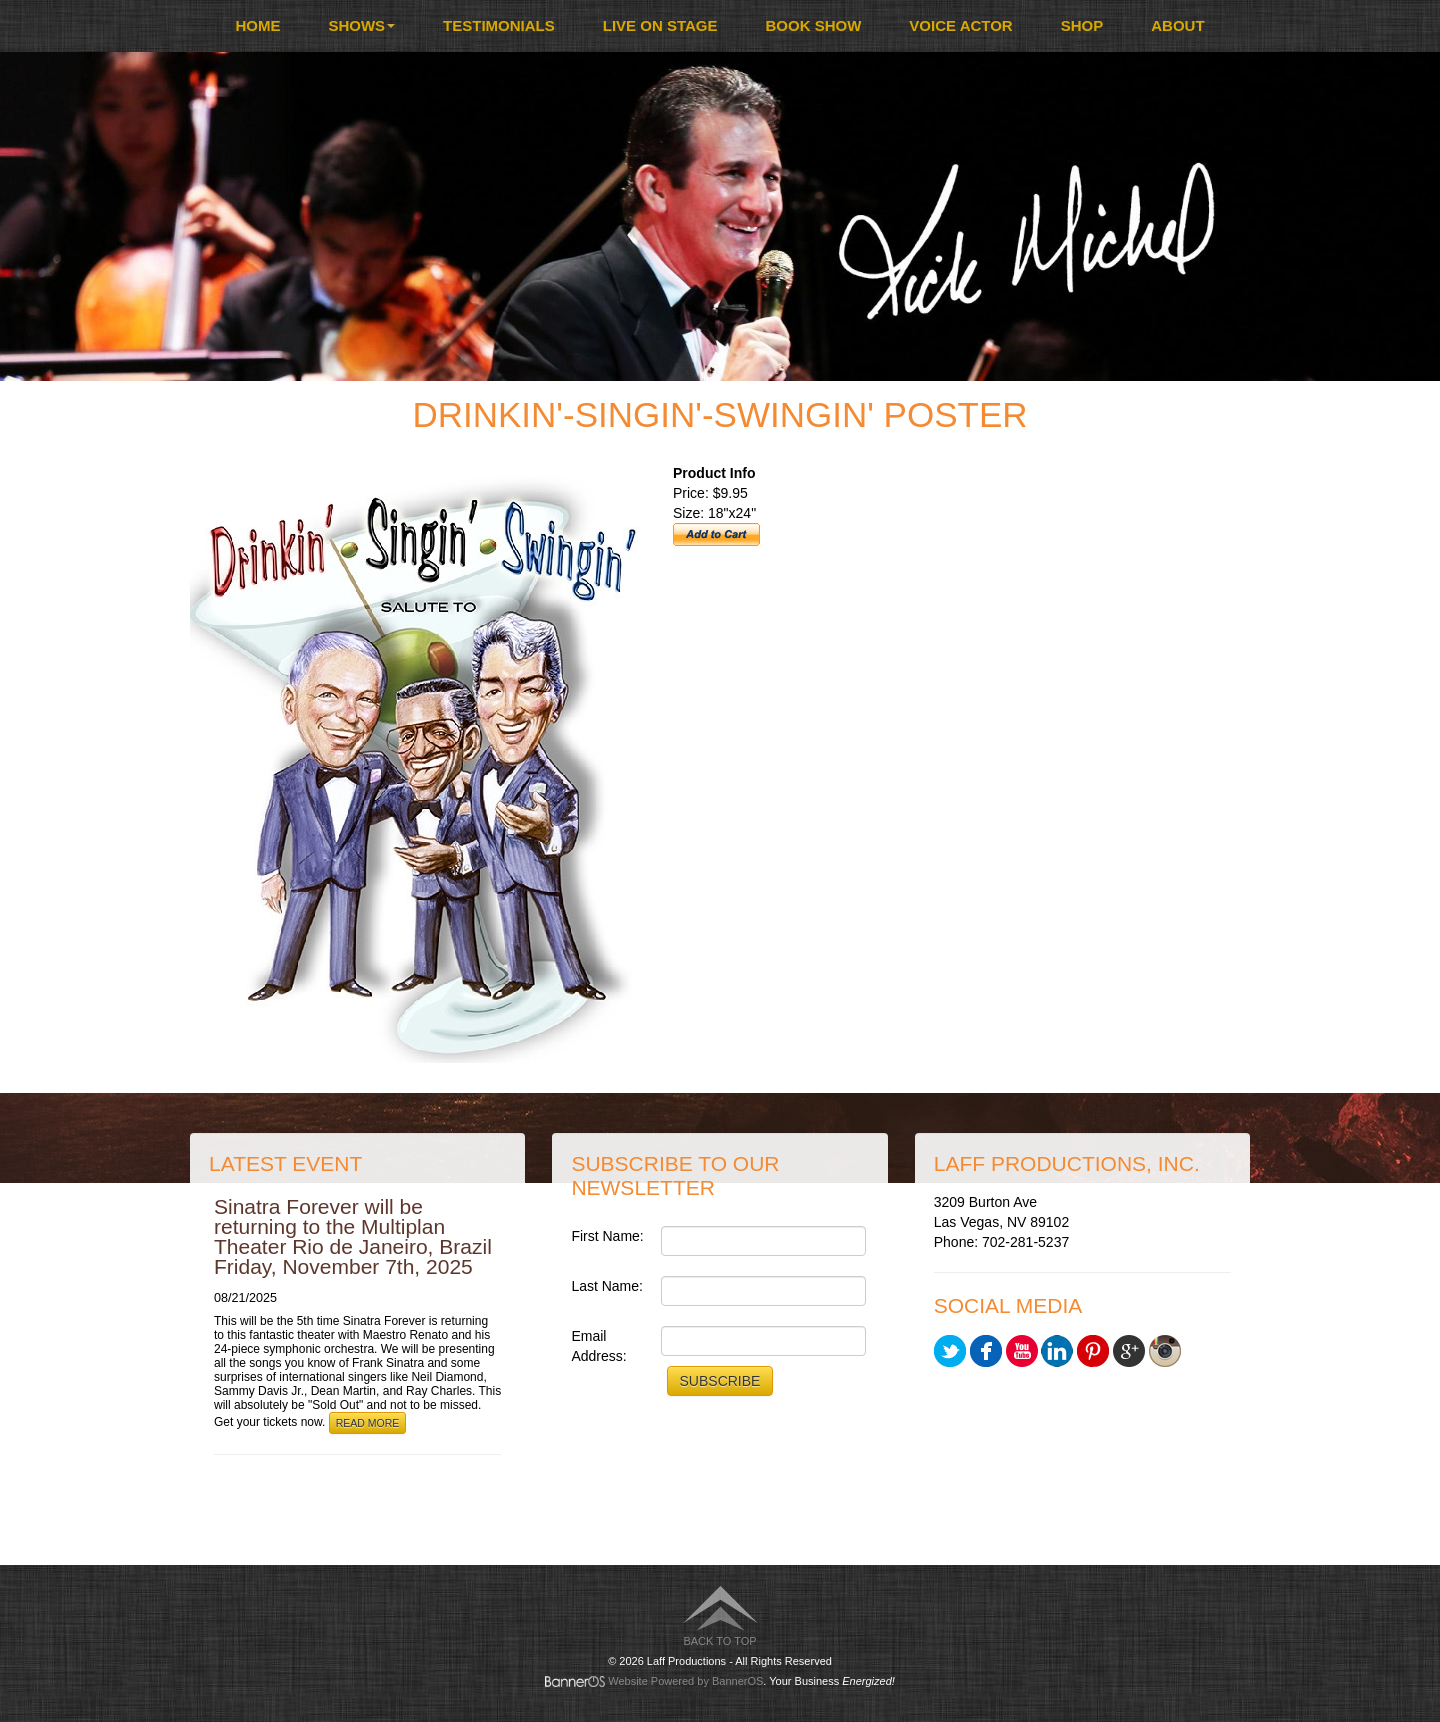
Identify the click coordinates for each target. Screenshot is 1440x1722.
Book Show (814, 25)
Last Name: (607, 1286)
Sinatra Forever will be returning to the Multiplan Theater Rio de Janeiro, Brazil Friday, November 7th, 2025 (353, 1236)
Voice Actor (960, 25)
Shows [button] (361, 25)
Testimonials (499, 25)
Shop (1082, 25)
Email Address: (598, 1346)
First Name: (607, 1236)
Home (257, 25)
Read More (368, 1423)
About (1177, 25)
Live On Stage (660, 25)
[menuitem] (257, 26)
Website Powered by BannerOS (685, 1681)
